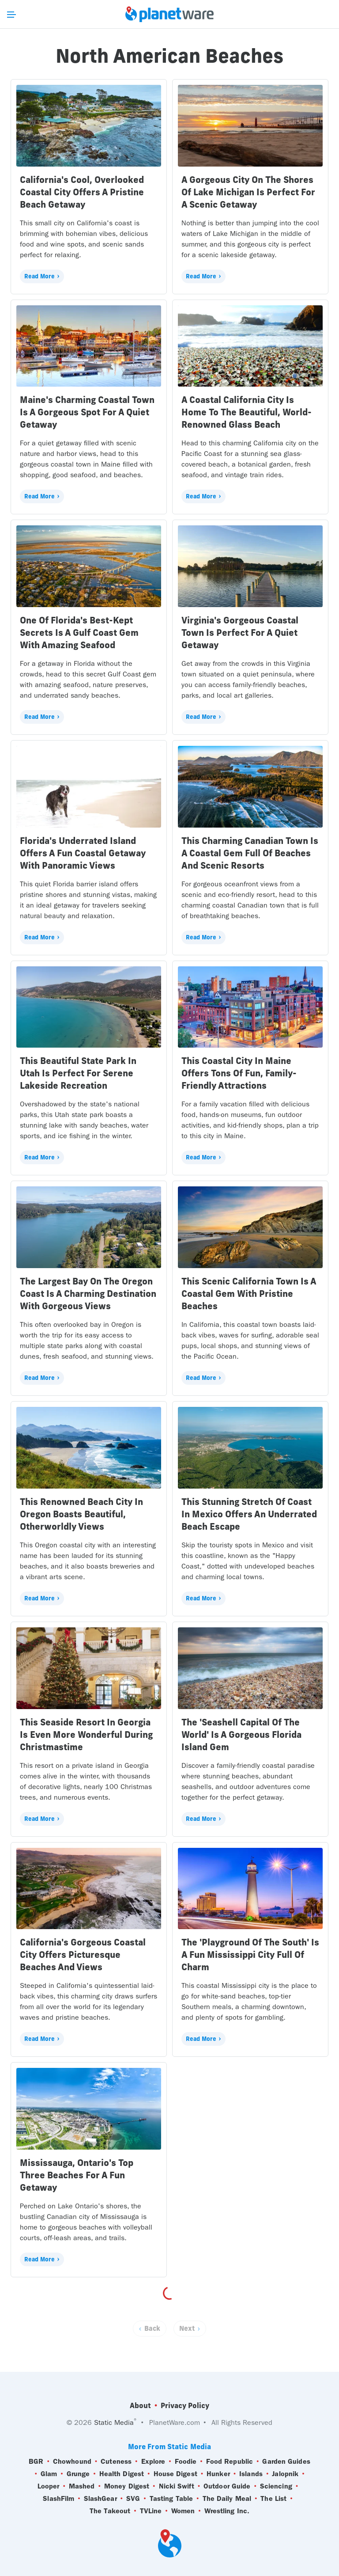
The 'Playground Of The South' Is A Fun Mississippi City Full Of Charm (250, 1954)
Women (183, 2511)
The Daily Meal (227, 2498)
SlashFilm (58, 2498)
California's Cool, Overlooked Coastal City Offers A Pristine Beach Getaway (82, 192)
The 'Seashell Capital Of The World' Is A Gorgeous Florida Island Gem (241, 1734)
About (140, 2405)
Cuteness (116, 2461)
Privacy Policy (185, 2405)
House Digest (175, 2473)
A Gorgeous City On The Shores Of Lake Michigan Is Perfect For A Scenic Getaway (248, 192)
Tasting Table (171, 2498)
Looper (49, 2486)
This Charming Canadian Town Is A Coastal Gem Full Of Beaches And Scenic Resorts (249, 853)
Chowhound (72, 2461)
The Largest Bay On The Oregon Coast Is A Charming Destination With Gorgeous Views (88, 1293)
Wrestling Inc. (226, 2511)
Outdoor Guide (226, 2486)
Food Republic (229, 2461)
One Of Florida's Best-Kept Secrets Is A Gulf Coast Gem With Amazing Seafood (79, 632)
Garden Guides (286, 2461)
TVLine (151, 2511)
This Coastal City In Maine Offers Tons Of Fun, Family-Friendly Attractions (239, 1073)
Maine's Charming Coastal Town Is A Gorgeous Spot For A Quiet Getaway (87, 412)
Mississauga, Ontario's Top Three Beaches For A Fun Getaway (76, 2175)
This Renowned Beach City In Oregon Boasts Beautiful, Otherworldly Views (81, 1514)
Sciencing (276, 2486)
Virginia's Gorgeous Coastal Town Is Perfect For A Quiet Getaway (239, 632)
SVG (133, 2498)
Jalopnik (285, 2473)
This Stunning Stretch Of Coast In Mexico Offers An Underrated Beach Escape (249, 1514)
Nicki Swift (176, 2486)
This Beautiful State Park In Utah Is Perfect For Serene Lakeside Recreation (78, 1073)
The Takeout (110, 2511)
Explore (153, 2461)
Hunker (218, 2473)
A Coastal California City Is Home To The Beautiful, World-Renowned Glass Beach (246, 412)
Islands (251, 2473)
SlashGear (100, 2498)
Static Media (114, 2422)
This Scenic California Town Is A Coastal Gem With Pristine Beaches (248, 1293)
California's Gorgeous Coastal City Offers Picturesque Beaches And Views (83, 1954)
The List (273, 2498)
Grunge (78, 2473)
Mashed (82, 2486)
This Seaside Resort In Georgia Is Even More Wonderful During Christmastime (86, 1734)
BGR (36, 2461)
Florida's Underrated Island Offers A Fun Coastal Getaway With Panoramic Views (83, 853)
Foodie (186, 2461)
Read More (39, 276)
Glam (49, 2473)
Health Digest (121, 2473)
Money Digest (126, 2486)
